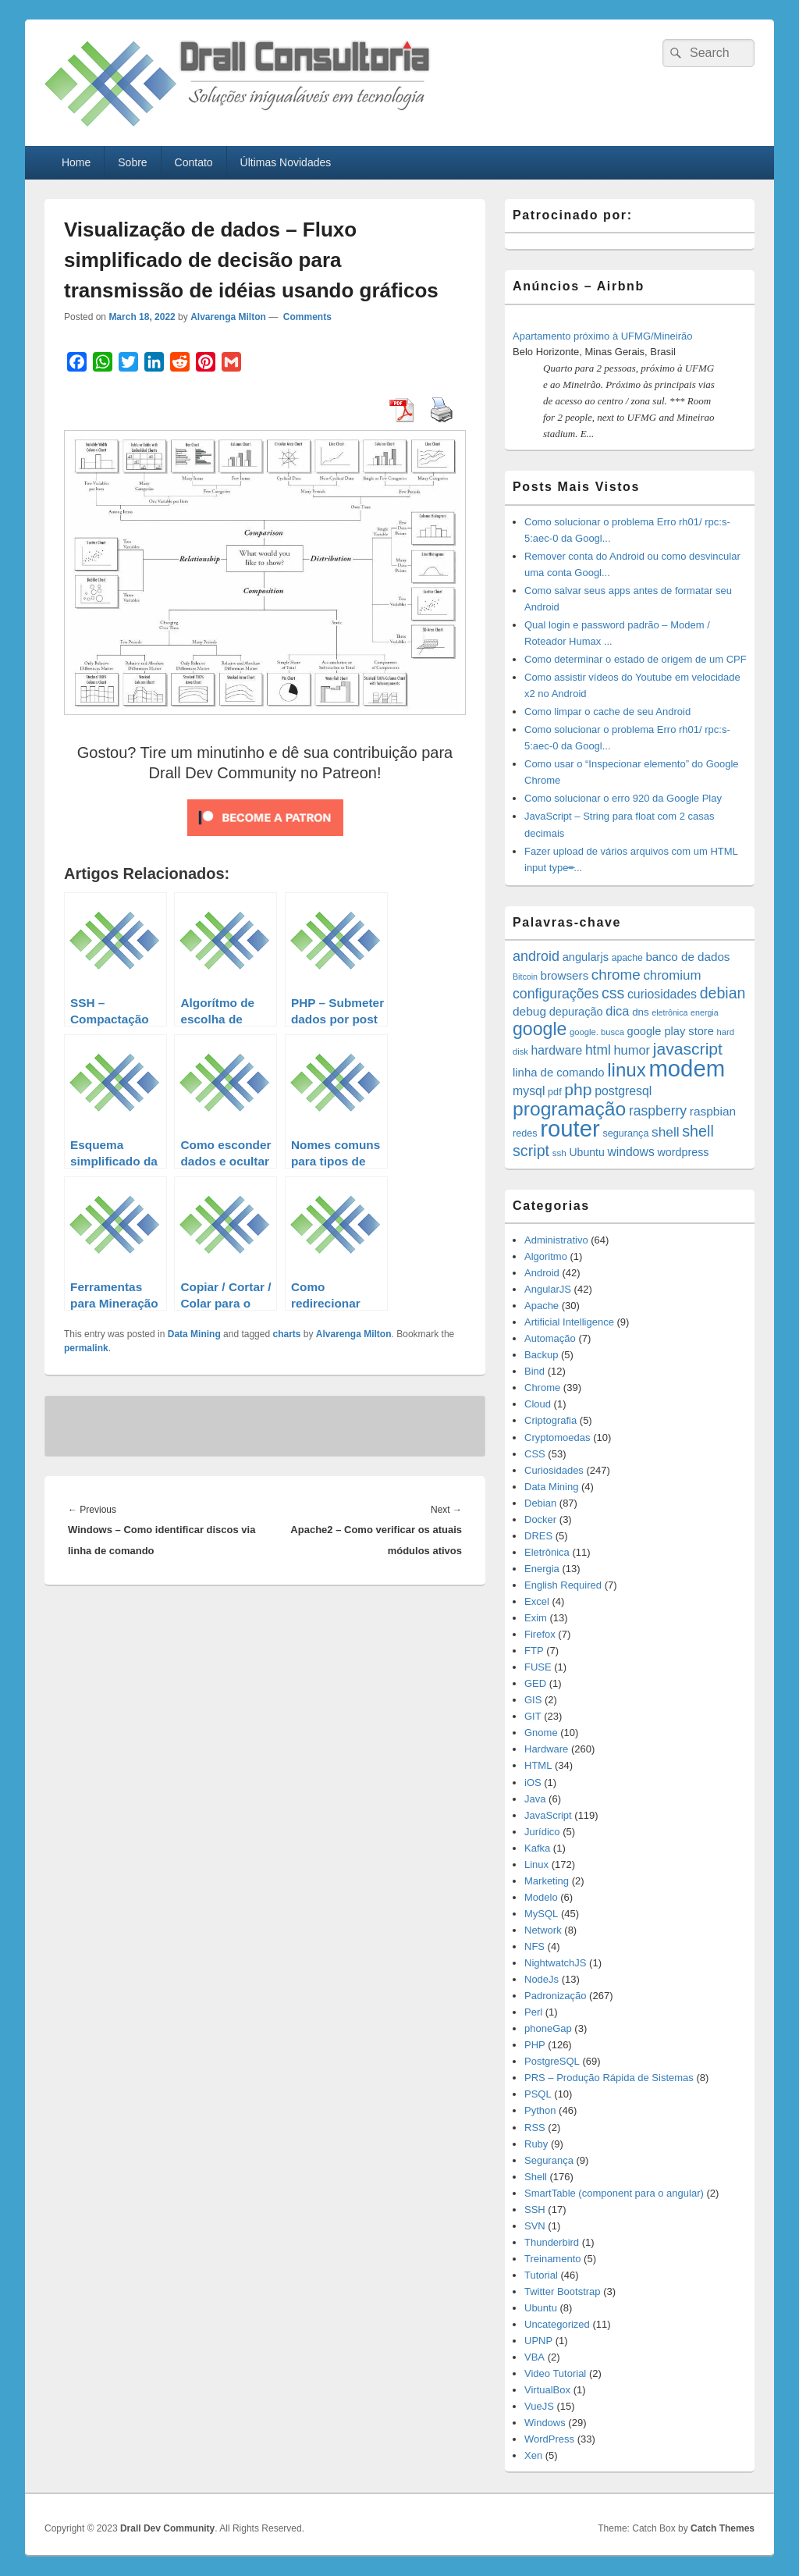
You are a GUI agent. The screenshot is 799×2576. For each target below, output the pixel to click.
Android (541, 1273)
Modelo (541, 1897)
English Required (563, 1585)
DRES (538, 1536)
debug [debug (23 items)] (529, 1011)
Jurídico (542, 1832)
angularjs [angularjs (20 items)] (586, 957)
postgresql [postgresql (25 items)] (623, 1091)
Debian (540, 1503)
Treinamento (552, 2259)
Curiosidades (554, 1470)
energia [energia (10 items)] (705, 1012)
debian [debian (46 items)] (723, 993)
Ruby (536, 2144)
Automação (550, 1338)
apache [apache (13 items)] (627, 957)
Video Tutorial (555, 2373)
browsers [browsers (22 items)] (565, 975)
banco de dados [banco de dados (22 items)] (687, 956)
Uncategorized (557, 2324)
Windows (545, 2422)
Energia (541, 1568)
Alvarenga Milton (228, 316)
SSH (534, 2209)
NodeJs (541, 1979)
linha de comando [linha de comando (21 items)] (559, 1072)
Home (76, 162)
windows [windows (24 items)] (630, 1151)
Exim (535, 1618)
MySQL (541, 1914)
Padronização (555, 1995)
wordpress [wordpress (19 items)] (682, 1152)
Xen (533, 2455)
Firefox (540, 1634)
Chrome (542, 1387)
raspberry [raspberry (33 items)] (658, 1111)
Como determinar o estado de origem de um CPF (635, 659)
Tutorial (541, 2275)
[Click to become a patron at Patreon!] (265, 839)
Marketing (546, 1881)
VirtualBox (547, 2390)
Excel (536, 1601)
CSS (534, 1454)
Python (540, 2110)
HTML (538, 1765)
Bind (534, 1371)
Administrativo (556, 1240)
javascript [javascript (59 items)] (688, 1049)
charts (286, 1334)
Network (543, 1930)
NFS (534, 1946)
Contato (194, 162)
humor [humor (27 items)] (631, 1050)
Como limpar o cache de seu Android (607, 711)
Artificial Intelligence (569, 1322)
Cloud (537, 1404)
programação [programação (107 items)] (569, 1108)
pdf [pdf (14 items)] (555, 1092)
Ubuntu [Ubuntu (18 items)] (586, 1152)
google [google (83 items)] (539, 1029)
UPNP (538, 2341)
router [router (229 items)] (570, 1128)
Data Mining (194, 1334)
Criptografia (550, 1420)
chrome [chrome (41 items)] (616, 974)
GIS (533, 1700)
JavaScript (548, 1815)
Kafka (537, 1848)
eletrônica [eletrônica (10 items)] (669, 1012)
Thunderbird (551, 2242)
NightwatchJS (555, 1963)
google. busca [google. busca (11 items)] (597, 1032)
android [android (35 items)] (536, 956)
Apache (541, 1305)
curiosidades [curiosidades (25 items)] (662, 994)
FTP (534, 1650)
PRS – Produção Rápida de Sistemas (609, 2077)
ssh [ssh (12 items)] (559, 1152)
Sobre (132, 162)
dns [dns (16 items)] (640, 1012)
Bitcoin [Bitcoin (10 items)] (525, 976)
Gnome (541, 1732)
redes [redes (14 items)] (525, 1133)
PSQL (538, 2094)
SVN (534, 2226)
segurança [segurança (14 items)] (625, 1133)
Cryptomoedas (557, 1437)
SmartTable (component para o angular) (614, 2193)
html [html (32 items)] (598, 1050)
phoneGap (548, 2028)
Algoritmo (545, 1256)
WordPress (549, 2439)
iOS (533, 1782)
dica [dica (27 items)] (617, 1011)
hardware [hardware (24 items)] (557, 1050)
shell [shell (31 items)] (666, 1132)
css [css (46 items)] (613, 993)
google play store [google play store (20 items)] (670, 1031)
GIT (533, 1716)
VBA (534, 2357)
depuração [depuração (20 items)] (576, 1011)
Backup (541, 1355)
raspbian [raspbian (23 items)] (713, 1111)
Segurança (549, 2160)
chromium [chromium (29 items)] (672, 975)
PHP (534, 2045)
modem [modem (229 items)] (686, 1068)
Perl (533, 2012)
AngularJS (547, 1289)
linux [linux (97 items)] (626, 1069)
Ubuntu (540, 2308)
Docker (540, 1519)
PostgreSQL (552, 2061)
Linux (536, 1864)
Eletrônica (547, 1552)
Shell (535, 2177)
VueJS (539, 2406)
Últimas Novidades (286, 162)
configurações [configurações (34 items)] (555, 994)
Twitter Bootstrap (562, 2291)
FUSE (538, 1667)
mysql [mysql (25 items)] (529, 1091)
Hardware (546, 1749)
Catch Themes (723, 2528)
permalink (86, 1348)
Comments (306, 316)
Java (534, 1799)
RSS (534, 2127)
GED (535, 1683)
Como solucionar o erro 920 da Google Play (623, 798)
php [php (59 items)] (577, 1089)
